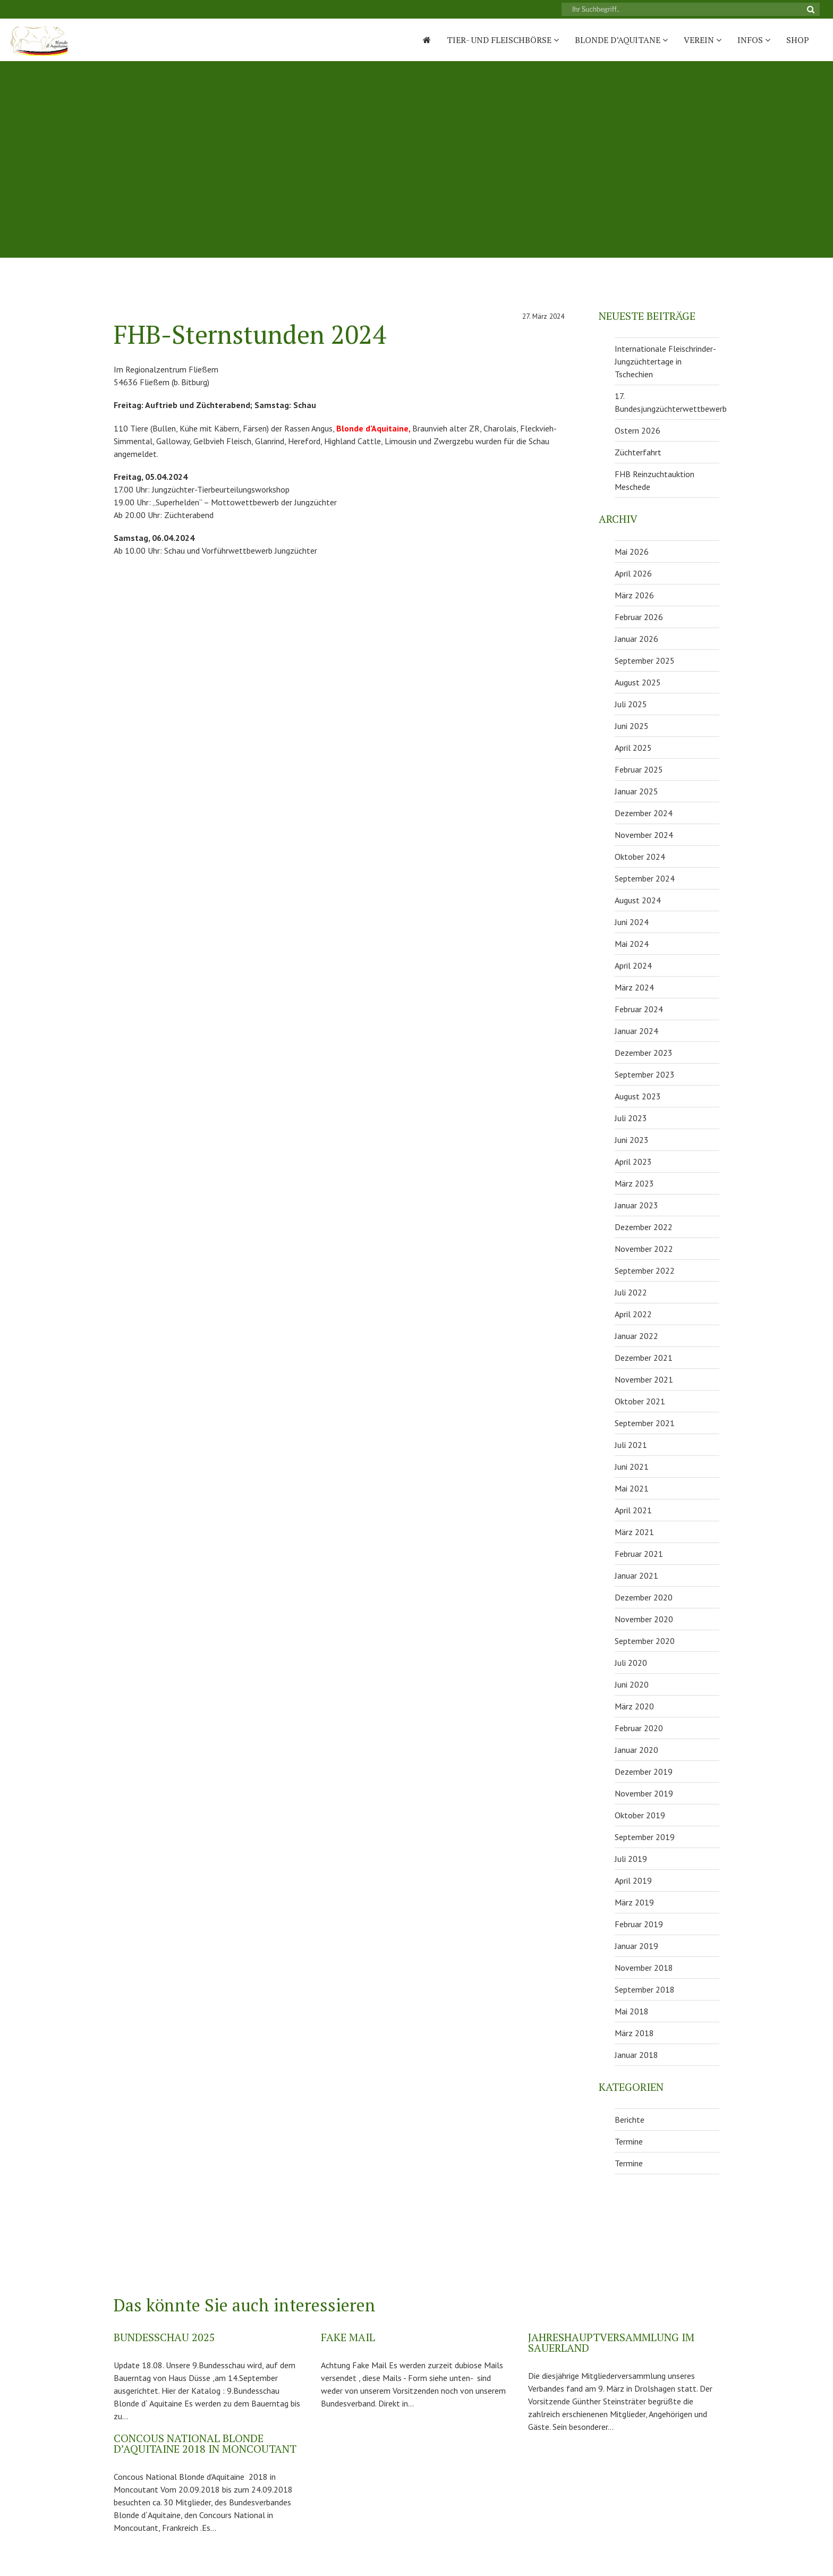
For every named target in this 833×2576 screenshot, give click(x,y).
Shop (797, 40)
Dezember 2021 (644, 1357)
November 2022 (644, 1248)
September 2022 (645, 1270)
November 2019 (644, 1793)
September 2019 (645, 1837)
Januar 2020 (636, 1749)
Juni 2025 (632, 726)
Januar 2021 (636, 1575)
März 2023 (634, 1183)
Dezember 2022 (644, 1227)
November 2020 (644, 1619)
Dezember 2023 (644, 1052)
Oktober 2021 (640, 1401)
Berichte (629, 2119)
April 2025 (633, 747)
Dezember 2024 (644, 813)
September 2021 (645, 1423)
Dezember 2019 (644, 1771)
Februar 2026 (639, 617)
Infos (753, 40)
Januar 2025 (636, 791)
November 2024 (644, 834)
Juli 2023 (631, 1118)
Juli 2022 (631, 1292)
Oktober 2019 (640, 1815)
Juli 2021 (631, 1444)
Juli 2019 (631, 1858)
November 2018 (644, 1967)
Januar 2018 (636, 2054)
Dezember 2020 (644, 1597)
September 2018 (645, 1989)
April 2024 (633, 965)
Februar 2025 (639, 769)
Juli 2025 (631, 704)
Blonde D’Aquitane (621, 40)
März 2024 (634, 987)
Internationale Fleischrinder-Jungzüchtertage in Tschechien (665, 361)
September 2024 (645, 878)
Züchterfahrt (638, 452)
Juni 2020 (632, 1684)
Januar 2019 (636, 1946)
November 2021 (644, 1379)
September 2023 (645, 1074)
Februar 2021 (639, 1553)
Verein (702, 40)
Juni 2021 (632, 1466)
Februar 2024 (639, 1009)
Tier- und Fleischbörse (503, 40)
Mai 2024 (632, 943)
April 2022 (633, 1314)
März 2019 (634, 1902)
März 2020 (634, 1706)
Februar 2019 (639, 1924)
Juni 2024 (632, 922)
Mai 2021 (632, 1488)
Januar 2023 (636, 1205)
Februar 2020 (639, 1728)
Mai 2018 (632, 2011)
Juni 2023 (632, 1139)
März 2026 (634, 595)
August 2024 (638, 900)
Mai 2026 (632, 551)
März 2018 (634, 2033)
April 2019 (633, 1880)
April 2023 (633, 1161)
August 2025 (638, 682)
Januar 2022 (636, 1336)
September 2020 (645, 1641)
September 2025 (645, 660)
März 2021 (634, 1532)
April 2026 (633, 573)
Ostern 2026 (637, 430)
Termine (629, 2141)
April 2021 (633, 1510)
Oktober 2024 (640, 856)
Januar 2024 (636, 1031)
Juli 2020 (631, 1662)
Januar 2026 (636, 638)
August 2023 (638, 1096)
